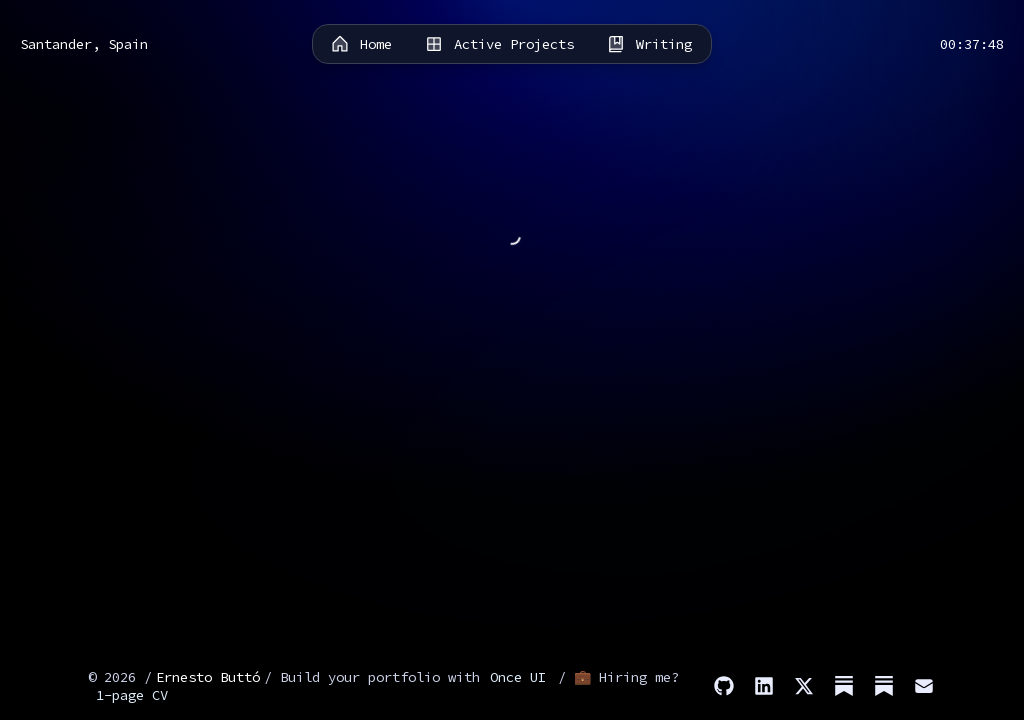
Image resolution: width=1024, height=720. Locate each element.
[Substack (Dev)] (884, 686)
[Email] (924, 686)
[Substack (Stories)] (844, 686)
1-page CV (132, 695)
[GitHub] (724, 686)
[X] (804, 686)
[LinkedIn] (764, 686)
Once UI (518, 677)
